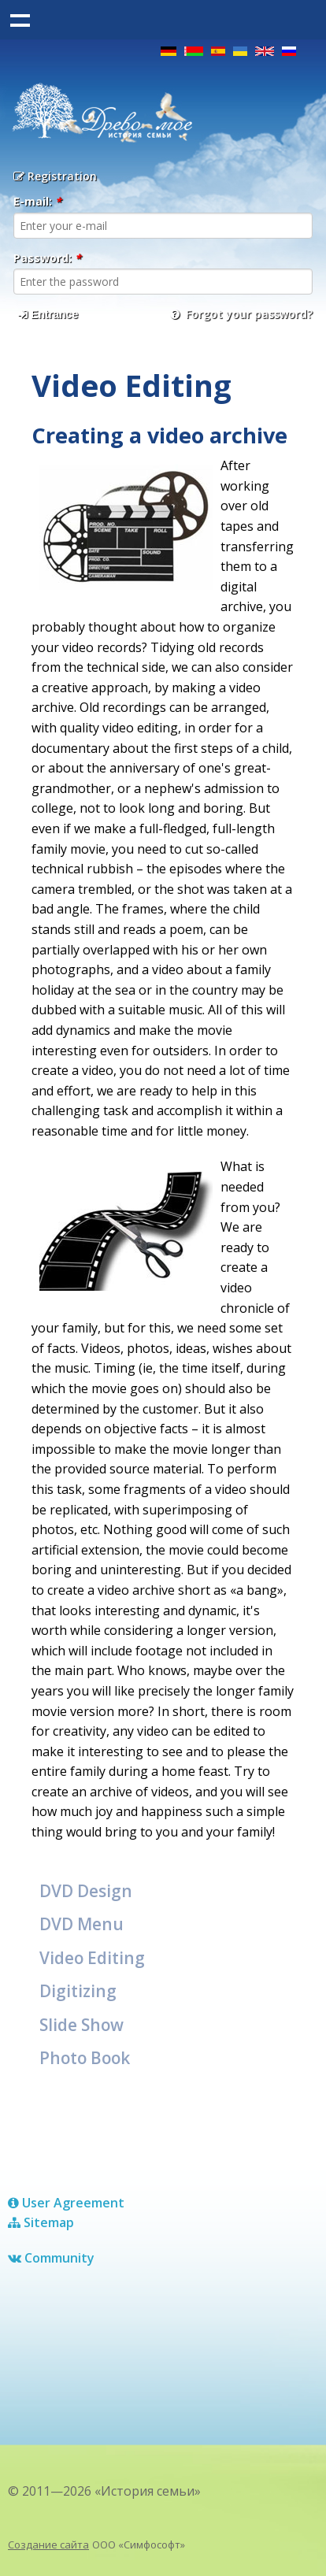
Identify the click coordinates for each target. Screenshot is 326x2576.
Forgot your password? (241, 313)
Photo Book (84, 2058)
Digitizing (78, 1991)
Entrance (48, 314)
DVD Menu (81, 1924)
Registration (55, 176)
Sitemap (41, 2222)
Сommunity (51, 2258)
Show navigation (19, 19)
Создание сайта (48, 2544)
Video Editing (92, 1958)
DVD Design (85, 1891)
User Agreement (66, 2202)
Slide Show (81, 2025)
